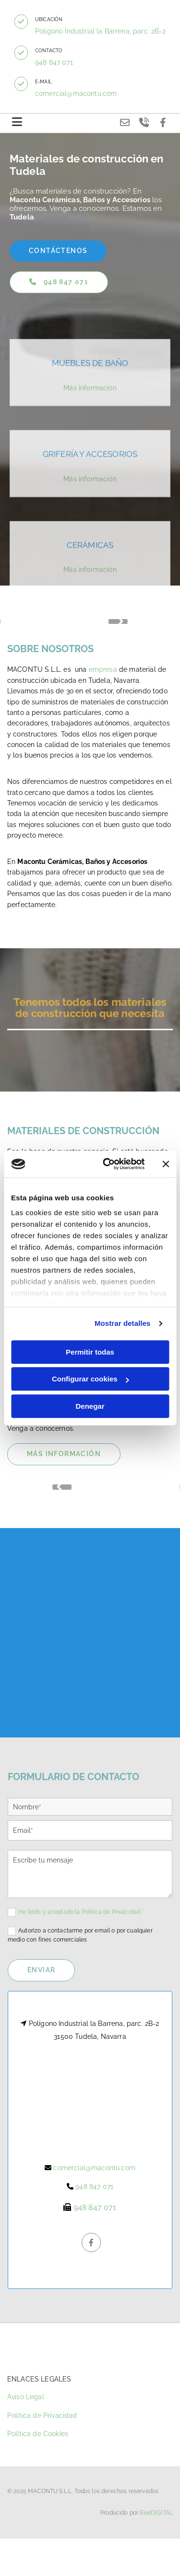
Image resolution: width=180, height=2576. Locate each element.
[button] (21, 21)
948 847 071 (54, 62)
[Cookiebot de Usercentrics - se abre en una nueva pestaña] (107, 1164)
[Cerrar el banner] (165, 1164)
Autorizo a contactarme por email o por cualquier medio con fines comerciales (80, 1935)
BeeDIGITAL (156, 2514)
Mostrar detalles (123, 1323)
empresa (103, 669)
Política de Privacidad (42, 2417)
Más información (89, 445)
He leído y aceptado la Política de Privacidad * (81, 1912)
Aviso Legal (25, 2399)
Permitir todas (90, 1352)
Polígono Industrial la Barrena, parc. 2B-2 (100, 31)
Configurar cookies (90, 1379)
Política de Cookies (37, 2435)
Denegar (89, 1406)
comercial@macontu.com (76, 93)
